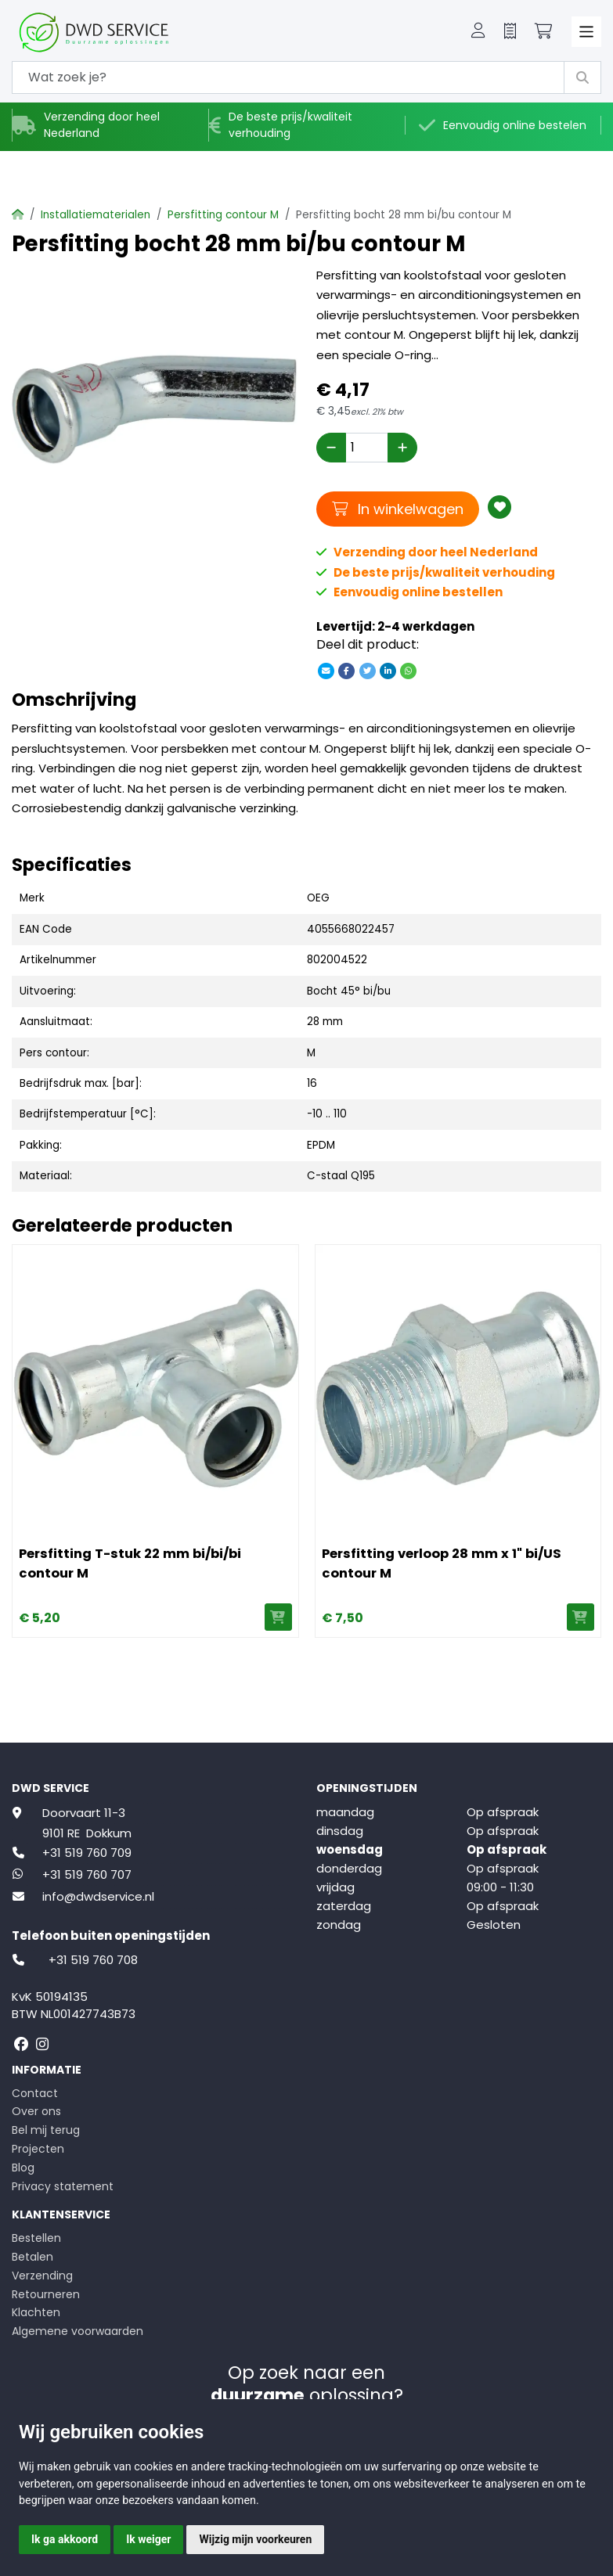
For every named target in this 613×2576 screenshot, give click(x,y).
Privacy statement (63, 2186)
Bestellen (36, 2238)
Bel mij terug (46, 2130)
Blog (23, 2167)
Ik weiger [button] (148, 2539)
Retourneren (46, 2294)
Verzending (42, 2275)
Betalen (32, 2257)
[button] (478, 32)
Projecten (38, 2149)
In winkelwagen (397, 508)
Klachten (36, 2312)
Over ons (36, 2111)
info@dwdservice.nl (98, 1896)
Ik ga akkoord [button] (64, 2539)
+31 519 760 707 (87, 1874)
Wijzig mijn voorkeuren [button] (255, 2539)
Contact (35, 2093)
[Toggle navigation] (587, 31)
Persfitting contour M (223, 214)
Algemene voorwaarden (77, 2331)
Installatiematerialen (95, 214)
